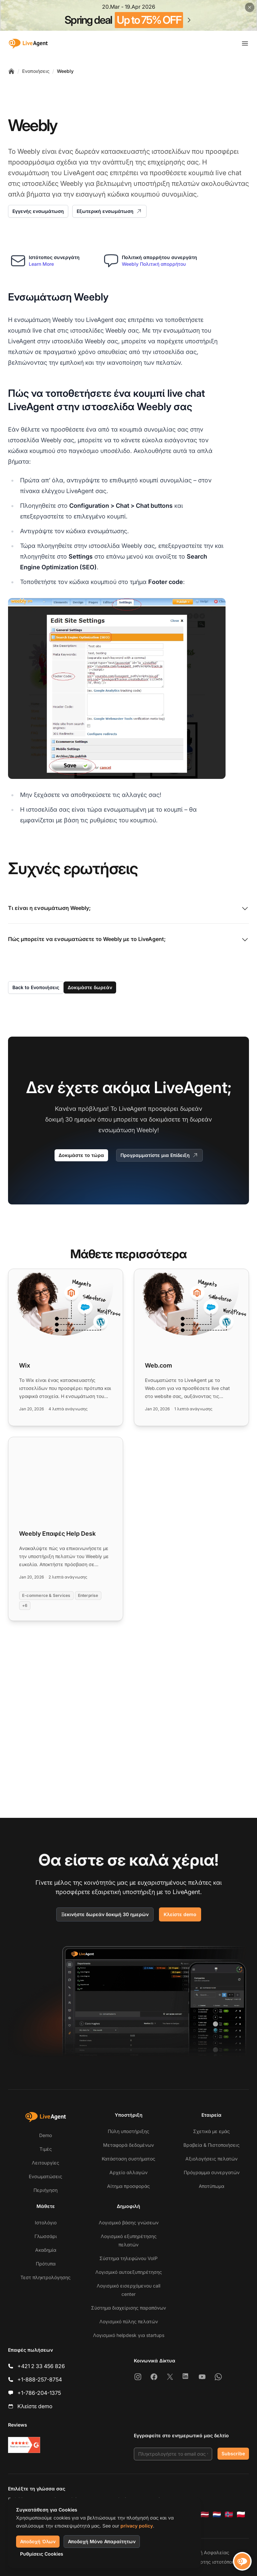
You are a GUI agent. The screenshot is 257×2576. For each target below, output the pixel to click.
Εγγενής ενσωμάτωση (38, 211)
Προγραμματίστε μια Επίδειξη (159, 1155)
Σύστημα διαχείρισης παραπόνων (128, 2308)
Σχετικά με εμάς (211, 2131)
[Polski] (241, 2514)
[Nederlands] (217, 2514)
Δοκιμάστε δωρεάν (90, 987)
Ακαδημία (45, 2250)
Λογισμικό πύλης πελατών (128, 2321)
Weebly (65, 71)
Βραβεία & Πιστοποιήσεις (211, 2145)
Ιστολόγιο (46, 2222)
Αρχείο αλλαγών (128, 2172)
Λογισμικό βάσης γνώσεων (129, 2222)
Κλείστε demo (180, 1914)
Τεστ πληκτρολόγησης (45, 2277)
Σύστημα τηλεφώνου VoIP (128, 2258)
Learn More (41, 264)
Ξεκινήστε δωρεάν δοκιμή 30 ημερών (105, 1914)
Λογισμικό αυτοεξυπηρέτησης (128, 2272)
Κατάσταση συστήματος (128, 2158)
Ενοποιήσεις (36, 71)
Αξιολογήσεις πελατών (211, 2158)
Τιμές (45, 2149)
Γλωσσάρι (45, 2236)
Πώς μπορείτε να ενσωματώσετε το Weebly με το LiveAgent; (128, 940)
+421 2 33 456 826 (41, 2366)
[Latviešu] (205, 2514)
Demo (45, 2135)
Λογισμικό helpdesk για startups (128, 2335)
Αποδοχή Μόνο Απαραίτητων (102, 2541)
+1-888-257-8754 (39, 2379)
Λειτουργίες (45, 2162)
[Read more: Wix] (65, 1347)
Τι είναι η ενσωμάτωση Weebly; (128, 909)
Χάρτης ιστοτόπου (214, 2562)
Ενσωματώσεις (45, 2176)
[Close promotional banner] (249, 7)
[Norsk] (229, 2514)
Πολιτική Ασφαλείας (206, 2552)
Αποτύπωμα (211, 2186)
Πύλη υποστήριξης (128, 2131)
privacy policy (136, 2526)
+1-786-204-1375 (39, 2392)
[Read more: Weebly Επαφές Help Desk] (65, 1529)
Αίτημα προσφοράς (128, 2186)
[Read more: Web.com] (191, 1347)
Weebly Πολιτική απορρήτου (154, 264)
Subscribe (233, 2453)
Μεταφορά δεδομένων (128, 2145)
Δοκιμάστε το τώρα (81, 1155)
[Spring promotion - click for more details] (128, 15)
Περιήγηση (45, 2190)
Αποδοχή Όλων (38, 2541)
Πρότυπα (46, 2263)
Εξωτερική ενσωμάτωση (109, 211)
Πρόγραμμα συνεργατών (212, 2172)
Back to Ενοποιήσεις (35, 987)
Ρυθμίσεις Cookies (41, 2554)
